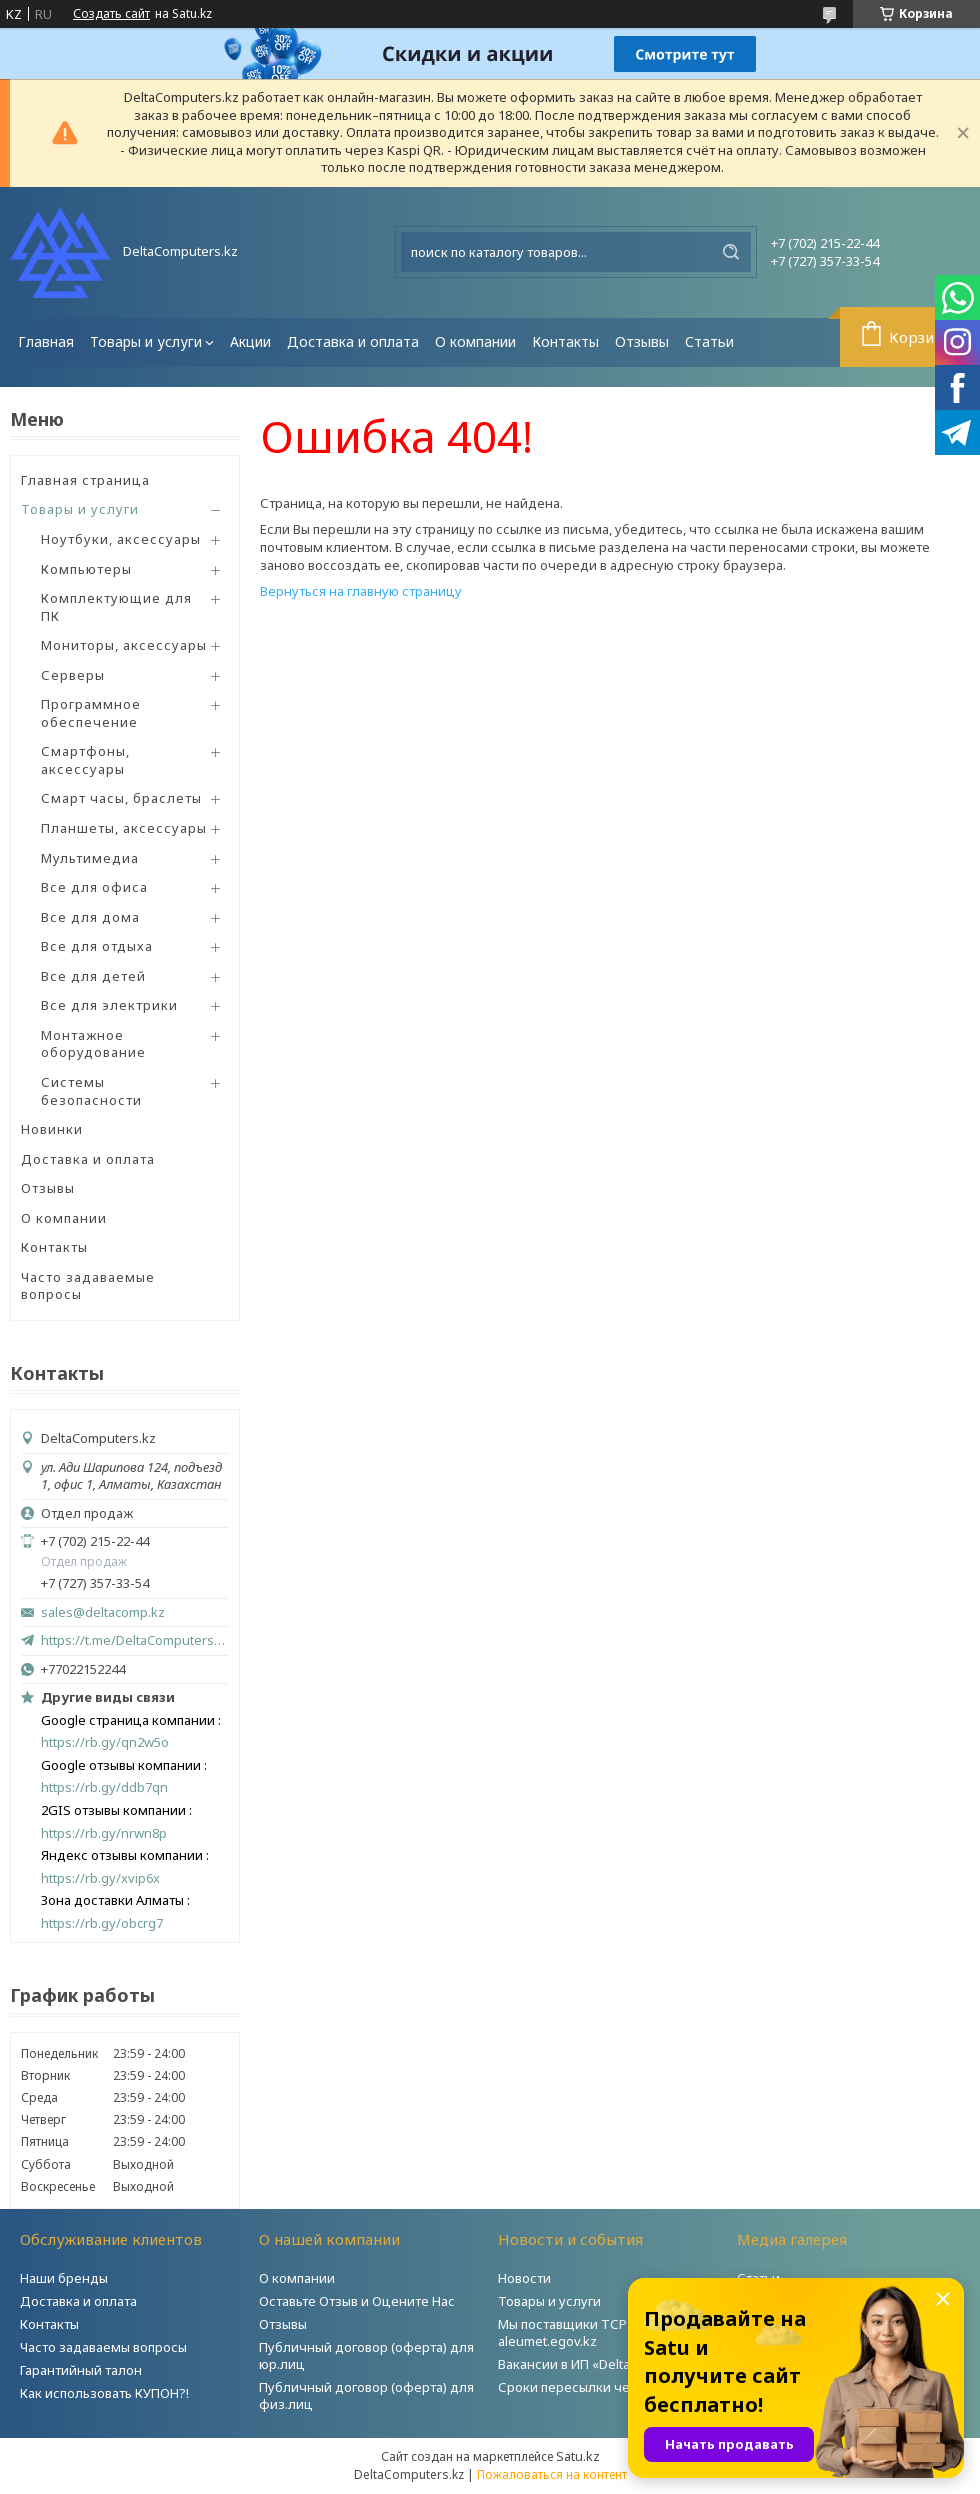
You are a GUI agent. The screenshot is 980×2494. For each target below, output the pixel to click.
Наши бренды (64, 2278)
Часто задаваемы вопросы (103, 2347)
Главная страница (85, 480)
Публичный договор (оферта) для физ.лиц (366, 2395)
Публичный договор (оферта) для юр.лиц (366, 2355)
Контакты (565, 341)
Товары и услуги (146, 341)
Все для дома (90, 917)
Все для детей (93, 976)
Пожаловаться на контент (552, 2474)
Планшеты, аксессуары (124, 828)
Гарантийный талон (81, 2370)
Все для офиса (94, 887)
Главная (46, 341)
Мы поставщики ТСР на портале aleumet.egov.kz (599, 2332)
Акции (250, 341)
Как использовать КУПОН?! (104, 2393)
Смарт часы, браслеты (121, 798)
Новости (524, 2278)
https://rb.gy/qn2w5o (105, 1742)
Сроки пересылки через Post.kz (599, 2387)
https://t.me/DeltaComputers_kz (135, 1640)
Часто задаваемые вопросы (88, 1286)
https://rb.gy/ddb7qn (104, 1787)
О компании (475, 341)
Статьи (709, 341)
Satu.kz (578, 2456)
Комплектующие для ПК (116, 607)
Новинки (52, 1129)
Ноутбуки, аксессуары (121, 539)
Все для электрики (109, 1005)
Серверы (73, 675)
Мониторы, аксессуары (124, 645)
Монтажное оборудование (93, 1044)
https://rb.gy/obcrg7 (102, 1923)
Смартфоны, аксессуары (85, 760)
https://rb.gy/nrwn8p (104, 1833)
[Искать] (731, 252)
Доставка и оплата (353, 341)
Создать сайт (111, 14)
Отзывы (642, 341)
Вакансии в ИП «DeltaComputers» (601, 2364)
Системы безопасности (91, 1091)
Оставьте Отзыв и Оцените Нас (357, 2301)
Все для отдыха (97, 946)
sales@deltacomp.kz (103, 1612)
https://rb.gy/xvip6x (100, 1878)
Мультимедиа (90, 858)
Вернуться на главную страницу (361, 591)
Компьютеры (86, 569)
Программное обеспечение (91, 713)
